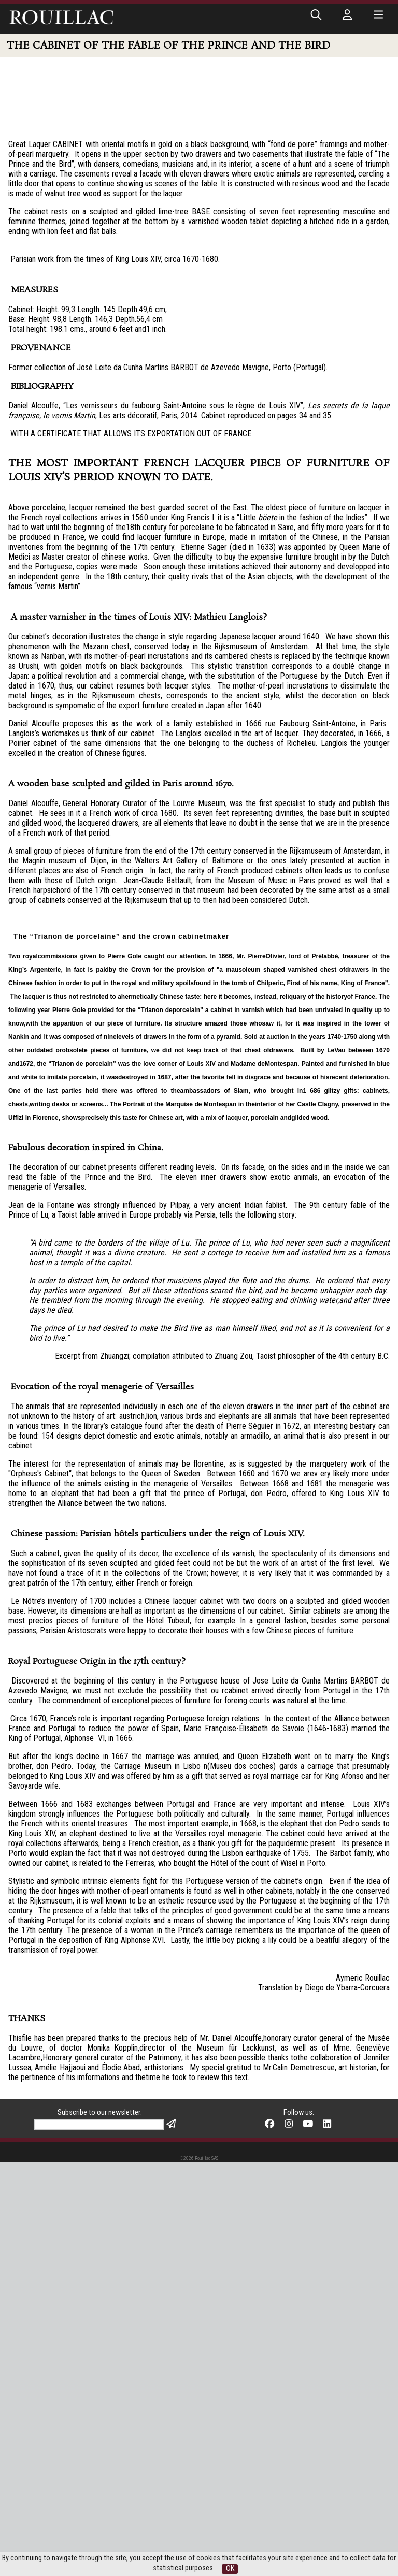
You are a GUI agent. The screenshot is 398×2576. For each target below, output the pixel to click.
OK (230, 2568)
